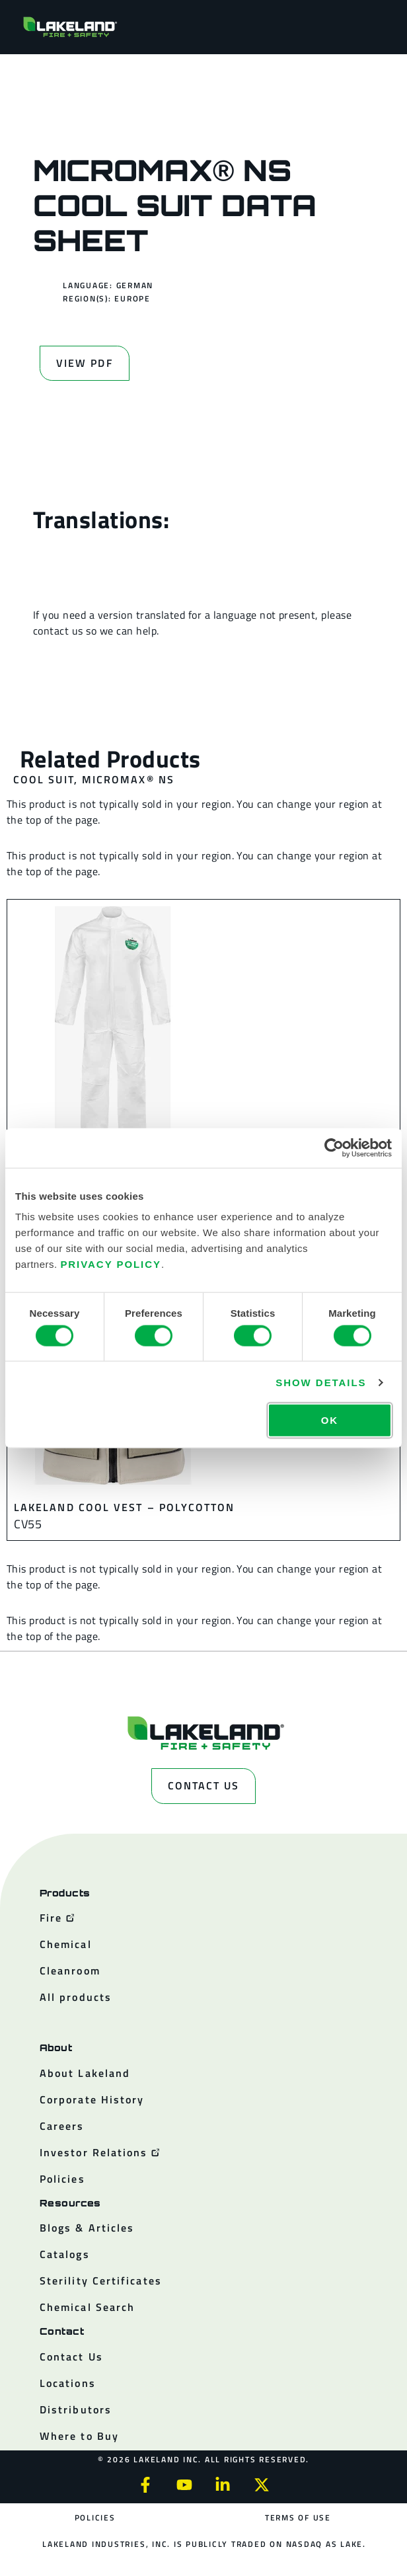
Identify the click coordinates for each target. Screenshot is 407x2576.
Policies (95, 2517)
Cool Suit (43, 779)
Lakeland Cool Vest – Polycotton (124, 1507)
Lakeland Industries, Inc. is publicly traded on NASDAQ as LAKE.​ (204, 2544)
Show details (321, 1381)
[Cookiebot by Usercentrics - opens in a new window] (334, 1147)
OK (329, 1420)
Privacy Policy (110, 1264)
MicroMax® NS (128, 779)
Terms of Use (298, 2517)
